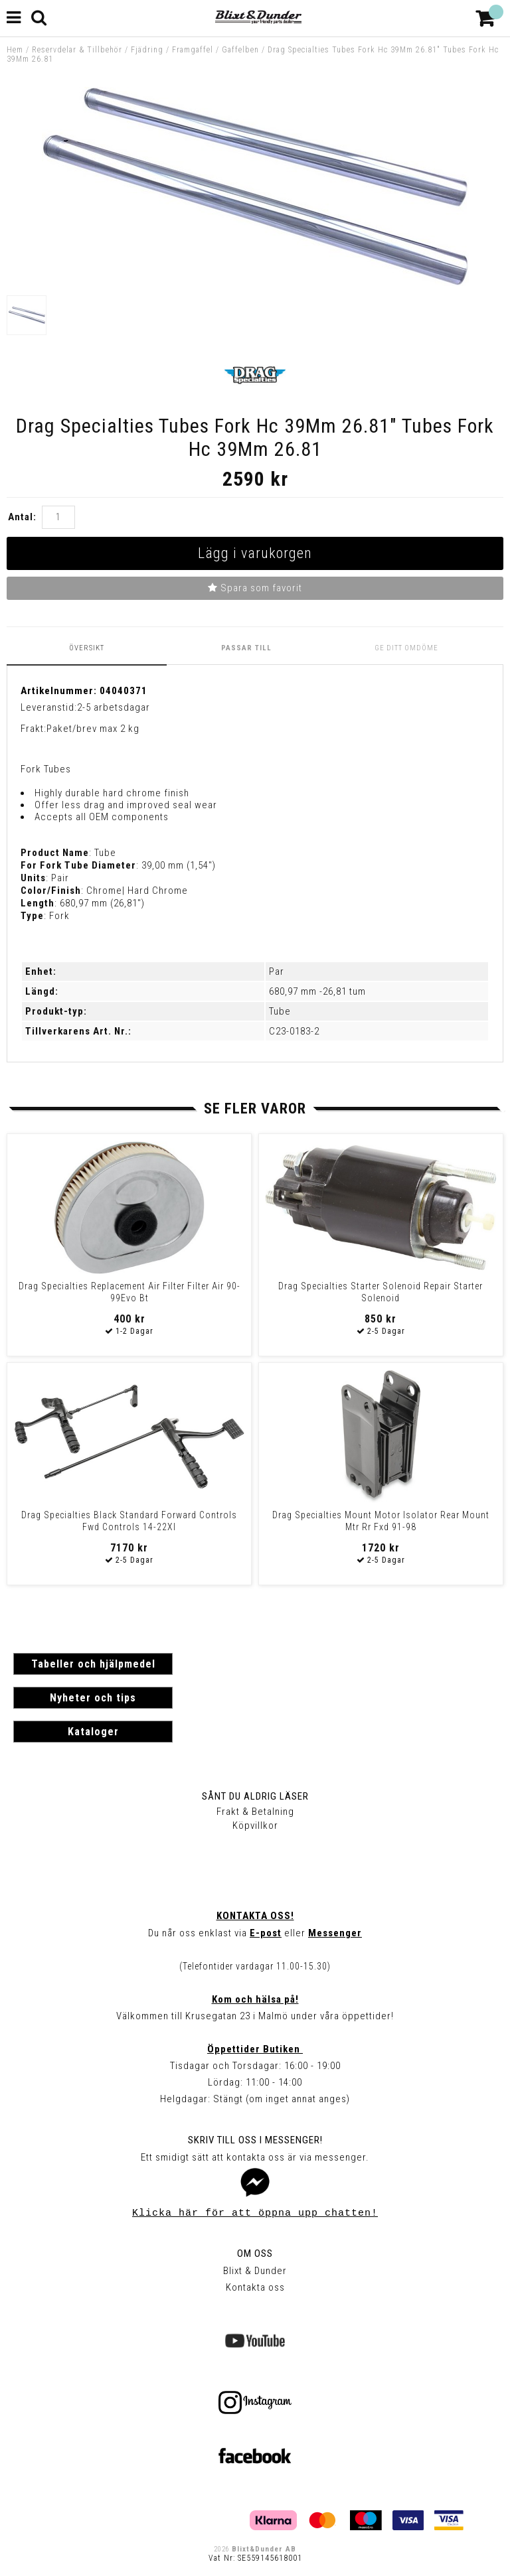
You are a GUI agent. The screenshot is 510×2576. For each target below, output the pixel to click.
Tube (280, 1011)
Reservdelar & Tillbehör (77, 49)
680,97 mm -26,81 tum (317, 991)
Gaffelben (240, 49)
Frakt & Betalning (255, 1812)
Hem (15, 49)
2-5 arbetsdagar (113, 707)
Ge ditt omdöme (406, 648)
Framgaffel (192, 49)
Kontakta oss (255, 2287)
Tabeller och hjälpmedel (93, 1664)
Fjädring (147, 49)
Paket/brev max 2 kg (92, 729)
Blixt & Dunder (255, 2271)
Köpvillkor (255, 1825)
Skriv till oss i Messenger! (255, 2140)
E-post (266, 1933)
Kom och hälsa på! (255, 1999)
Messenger (335, 1933)
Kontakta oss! (255, 1916)
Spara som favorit (255, 588)
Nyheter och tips (93, 1697)
